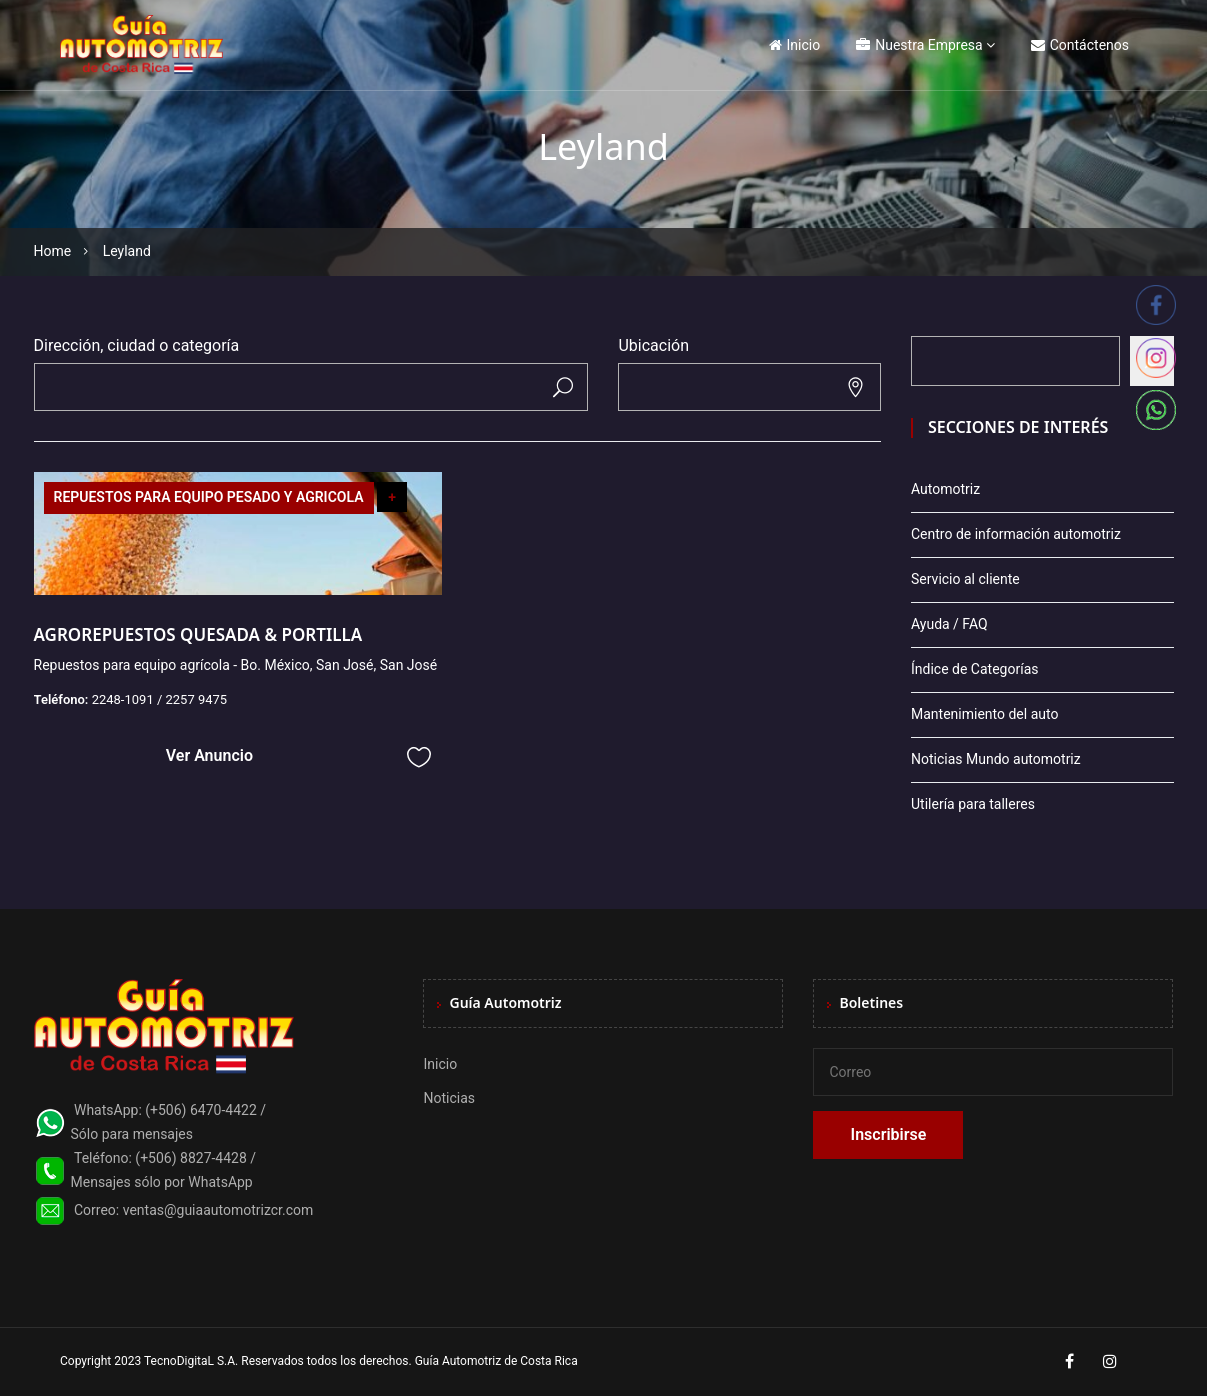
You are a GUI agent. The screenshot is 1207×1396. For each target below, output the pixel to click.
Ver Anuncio (209, 755)
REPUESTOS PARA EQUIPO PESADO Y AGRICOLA (209, 497)
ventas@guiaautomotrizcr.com (218, 1210)
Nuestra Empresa (919, 45)
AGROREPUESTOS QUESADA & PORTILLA (198, 634)
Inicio (795, 45)
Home (53, 251)
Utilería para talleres (973, 804)
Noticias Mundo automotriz (996, 759)
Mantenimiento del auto (984, 714)
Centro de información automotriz (1016, 534)
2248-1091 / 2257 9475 (160, 699)
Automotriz (945, 489)
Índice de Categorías (974, 669)
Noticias (449, 1098)
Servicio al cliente (965, 579)
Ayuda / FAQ (949, 624)
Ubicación (653, 345)
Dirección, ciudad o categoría (137, 345)
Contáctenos (1080, 45)
